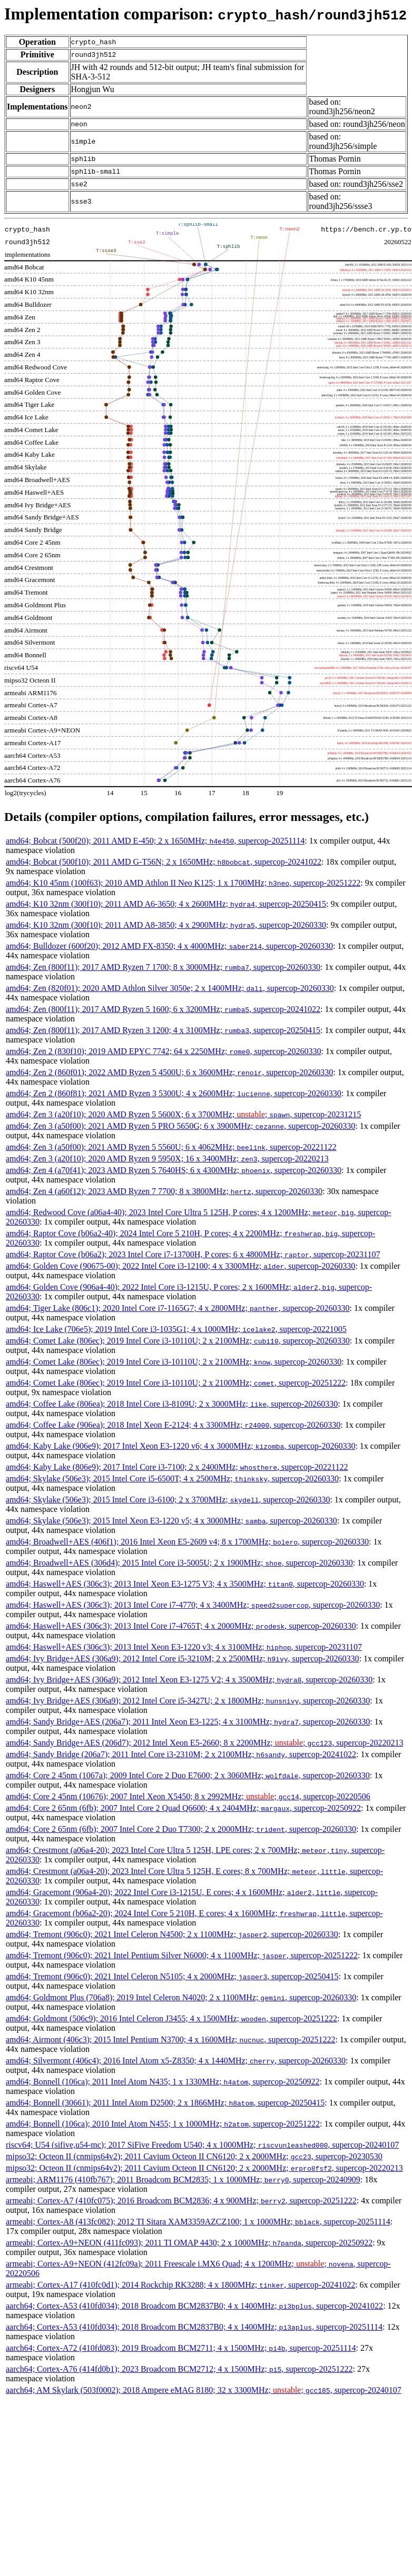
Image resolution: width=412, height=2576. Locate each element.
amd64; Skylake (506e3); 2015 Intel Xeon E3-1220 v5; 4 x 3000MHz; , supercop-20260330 (171, 1520)
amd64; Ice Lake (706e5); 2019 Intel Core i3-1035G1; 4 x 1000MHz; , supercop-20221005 (176, 1329)
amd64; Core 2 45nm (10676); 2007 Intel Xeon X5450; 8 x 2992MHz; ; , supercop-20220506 (188, 1796)
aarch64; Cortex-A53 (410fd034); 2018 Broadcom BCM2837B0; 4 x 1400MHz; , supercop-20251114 (194, 2326)
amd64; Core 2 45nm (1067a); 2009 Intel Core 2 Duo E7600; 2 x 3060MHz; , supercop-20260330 (188, 1775)
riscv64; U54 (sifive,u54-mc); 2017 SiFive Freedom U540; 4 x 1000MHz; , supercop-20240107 (202, 2144)
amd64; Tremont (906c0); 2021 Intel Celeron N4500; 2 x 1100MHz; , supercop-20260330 (172, 1934)
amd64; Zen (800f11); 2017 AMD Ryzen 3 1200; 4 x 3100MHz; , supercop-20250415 (163, 1030)
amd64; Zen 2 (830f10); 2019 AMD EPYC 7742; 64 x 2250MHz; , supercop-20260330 (163, 1051)
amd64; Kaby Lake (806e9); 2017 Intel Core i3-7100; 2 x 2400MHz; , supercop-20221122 (177, 1466)
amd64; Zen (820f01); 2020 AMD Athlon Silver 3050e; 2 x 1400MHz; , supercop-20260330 (170, 988)
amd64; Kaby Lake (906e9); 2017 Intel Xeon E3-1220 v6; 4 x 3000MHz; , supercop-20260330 (180, 1445)
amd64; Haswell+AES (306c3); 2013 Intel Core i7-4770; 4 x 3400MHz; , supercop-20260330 (193, 1604)
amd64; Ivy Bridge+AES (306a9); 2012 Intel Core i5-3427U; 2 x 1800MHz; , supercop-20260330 (188, 1700)
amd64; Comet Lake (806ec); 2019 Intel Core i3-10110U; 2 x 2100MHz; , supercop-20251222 (176, 1382)
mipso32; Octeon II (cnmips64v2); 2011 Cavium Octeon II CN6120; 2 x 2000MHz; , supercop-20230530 (194, 2156)
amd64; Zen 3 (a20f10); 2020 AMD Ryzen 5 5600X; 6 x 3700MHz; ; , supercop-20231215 (183, 1114)
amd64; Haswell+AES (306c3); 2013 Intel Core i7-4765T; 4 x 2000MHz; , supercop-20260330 (181, 1625)
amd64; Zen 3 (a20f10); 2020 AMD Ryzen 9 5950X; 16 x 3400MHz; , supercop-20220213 (167, 1158)
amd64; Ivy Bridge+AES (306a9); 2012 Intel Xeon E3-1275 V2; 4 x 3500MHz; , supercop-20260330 (189, 1679)
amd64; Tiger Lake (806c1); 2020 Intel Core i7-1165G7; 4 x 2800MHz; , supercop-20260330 (178, 1308)
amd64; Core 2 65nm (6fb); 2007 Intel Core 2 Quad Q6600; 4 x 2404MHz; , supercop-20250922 (183, 1807)
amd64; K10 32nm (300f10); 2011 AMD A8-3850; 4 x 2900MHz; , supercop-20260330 (166, 924)
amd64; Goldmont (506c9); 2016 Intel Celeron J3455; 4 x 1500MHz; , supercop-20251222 (171, 2018)
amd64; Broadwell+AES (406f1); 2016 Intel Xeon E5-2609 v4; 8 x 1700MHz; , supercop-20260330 (187, 1541)
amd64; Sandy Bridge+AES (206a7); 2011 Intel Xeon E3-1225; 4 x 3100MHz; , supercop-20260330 (188, 1721)
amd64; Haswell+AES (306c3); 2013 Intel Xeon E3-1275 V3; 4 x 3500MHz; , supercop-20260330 (185, 1583)
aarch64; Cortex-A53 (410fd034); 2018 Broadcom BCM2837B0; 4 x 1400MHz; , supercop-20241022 (194, 2305)
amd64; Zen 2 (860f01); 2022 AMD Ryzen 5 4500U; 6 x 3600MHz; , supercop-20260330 (169, 1072)
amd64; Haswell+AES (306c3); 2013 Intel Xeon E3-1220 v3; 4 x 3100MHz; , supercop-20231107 (184, 1646)
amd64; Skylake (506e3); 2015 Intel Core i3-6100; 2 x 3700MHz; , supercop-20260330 (168, 1499)
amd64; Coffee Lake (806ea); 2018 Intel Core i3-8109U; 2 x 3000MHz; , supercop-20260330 (172, 1403)
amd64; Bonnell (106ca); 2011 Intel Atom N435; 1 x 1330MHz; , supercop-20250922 (162, 2081)
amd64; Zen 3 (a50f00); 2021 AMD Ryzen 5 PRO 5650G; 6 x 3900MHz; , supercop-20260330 (180, 1125)
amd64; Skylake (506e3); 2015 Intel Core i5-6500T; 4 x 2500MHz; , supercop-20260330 (172, 1478)
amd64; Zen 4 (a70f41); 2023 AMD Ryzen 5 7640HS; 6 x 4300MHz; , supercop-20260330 (173, 1170)
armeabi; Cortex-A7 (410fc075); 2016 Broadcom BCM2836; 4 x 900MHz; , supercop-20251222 (181, 2200)
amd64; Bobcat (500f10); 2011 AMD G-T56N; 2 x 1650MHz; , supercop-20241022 (163, 861)
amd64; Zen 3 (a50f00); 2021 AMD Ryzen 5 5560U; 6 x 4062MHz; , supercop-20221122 (171, 1146)
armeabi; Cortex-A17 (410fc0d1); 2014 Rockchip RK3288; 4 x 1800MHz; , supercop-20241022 (180, 2284)
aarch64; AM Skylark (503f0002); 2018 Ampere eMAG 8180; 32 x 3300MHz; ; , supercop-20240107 (203, 2389)
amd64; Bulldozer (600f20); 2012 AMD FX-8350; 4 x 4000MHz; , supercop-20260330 (169, 945)
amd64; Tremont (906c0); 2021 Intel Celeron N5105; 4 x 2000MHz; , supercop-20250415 (172, 1976)
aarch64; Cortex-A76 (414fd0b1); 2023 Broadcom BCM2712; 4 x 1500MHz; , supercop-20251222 (179, 2368)
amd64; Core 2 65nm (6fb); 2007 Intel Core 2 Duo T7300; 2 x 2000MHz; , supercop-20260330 (181, 1829)
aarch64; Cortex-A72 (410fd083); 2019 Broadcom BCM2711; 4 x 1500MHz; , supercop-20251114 (181, 2347)
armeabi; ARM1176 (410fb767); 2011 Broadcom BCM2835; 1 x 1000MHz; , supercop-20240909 (183, 2179)
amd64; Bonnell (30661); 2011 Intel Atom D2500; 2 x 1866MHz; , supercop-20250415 (165, 2102)
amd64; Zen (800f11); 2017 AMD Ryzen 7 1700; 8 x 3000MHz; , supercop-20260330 (163, 967)
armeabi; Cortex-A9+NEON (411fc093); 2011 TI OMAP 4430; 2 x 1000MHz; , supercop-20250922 (189, 2242)
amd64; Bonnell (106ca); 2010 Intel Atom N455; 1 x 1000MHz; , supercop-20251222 (163, 2123)
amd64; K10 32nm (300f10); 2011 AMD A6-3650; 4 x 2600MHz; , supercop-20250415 (166, 903)
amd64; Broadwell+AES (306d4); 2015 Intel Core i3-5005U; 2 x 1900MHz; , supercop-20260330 (179, 1562)
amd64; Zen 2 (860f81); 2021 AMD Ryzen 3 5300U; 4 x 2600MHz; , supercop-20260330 (173, 1093)
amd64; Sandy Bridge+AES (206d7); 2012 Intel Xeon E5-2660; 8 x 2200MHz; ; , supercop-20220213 (204, 1742)
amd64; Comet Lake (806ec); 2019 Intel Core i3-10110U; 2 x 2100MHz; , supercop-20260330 (178, 1340)
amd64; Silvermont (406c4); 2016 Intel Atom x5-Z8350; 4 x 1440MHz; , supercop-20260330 (176, 2060)
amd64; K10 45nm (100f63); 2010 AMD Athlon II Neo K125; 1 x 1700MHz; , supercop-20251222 (183, 882)
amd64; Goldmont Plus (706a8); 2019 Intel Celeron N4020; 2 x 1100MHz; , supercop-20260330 (181, 1997)
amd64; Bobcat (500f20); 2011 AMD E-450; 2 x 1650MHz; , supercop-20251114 (155, 840)
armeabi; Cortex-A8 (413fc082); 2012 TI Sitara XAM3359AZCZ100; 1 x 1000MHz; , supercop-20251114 (198, 2221)
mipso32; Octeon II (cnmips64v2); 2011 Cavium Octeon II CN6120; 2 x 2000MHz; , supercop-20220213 (204, 2167)
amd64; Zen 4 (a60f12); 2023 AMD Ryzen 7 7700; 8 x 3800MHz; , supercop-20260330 (164, 1191)
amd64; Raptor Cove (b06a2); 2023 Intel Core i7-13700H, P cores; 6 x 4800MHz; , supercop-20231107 (193, 1254)
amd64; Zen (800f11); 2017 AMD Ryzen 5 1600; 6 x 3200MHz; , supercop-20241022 (163, 1009)
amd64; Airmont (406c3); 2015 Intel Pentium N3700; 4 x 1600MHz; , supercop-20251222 (170, 2039)
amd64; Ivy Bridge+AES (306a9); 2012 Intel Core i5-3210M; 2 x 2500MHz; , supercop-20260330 (182, 1658)
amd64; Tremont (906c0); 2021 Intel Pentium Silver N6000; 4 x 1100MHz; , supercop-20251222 (182, 1955)
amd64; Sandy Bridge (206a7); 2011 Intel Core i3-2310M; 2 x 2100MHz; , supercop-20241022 (181, 1754)
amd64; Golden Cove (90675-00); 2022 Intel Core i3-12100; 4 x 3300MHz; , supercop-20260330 (180, 1265)
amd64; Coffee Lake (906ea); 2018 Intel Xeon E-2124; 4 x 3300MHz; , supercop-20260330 (173, 1424)
